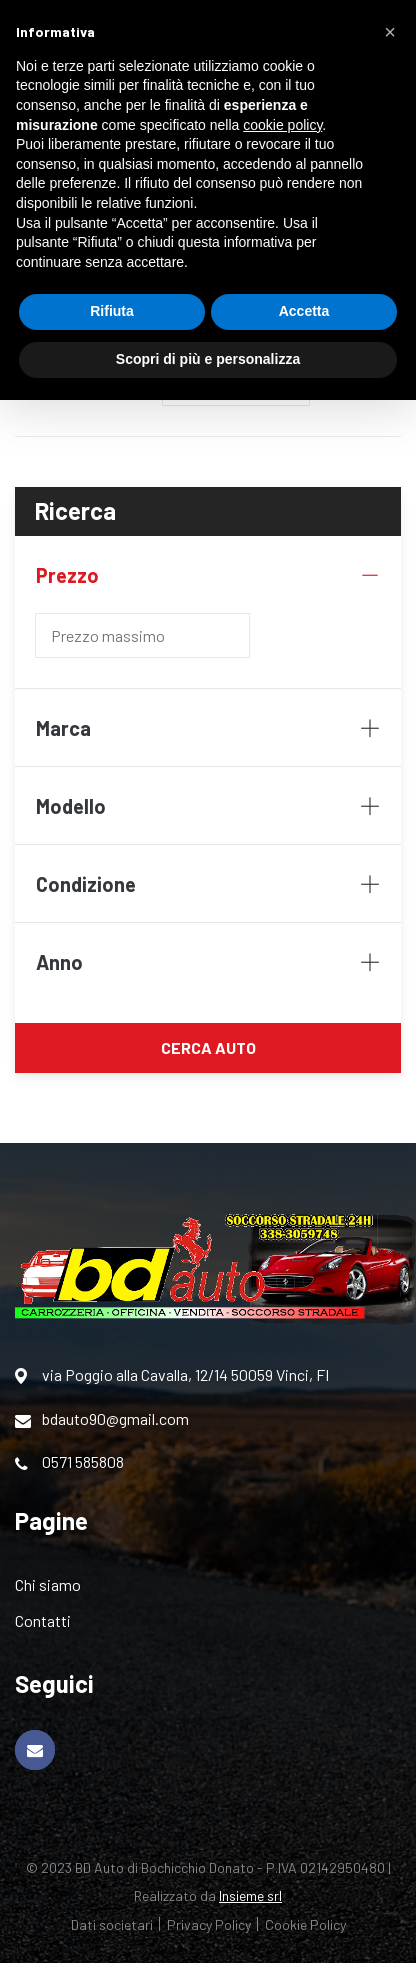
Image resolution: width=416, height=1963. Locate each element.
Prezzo (208, 575)
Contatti (43, 1620)
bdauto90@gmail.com (102, 1419)
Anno (208, 962)
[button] (390, 32)
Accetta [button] (304, 311)
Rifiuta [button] (112, 311)
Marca (208, 728)
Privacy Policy (209, 1924)
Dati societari (112, 1924)
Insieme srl (250, 1895)
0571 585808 (69, 1462)
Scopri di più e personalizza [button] (208, 359)
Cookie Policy (305, 1924)
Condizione (208, 884)
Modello (208, 806)
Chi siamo (48, 1584)
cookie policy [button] (282, 125)
